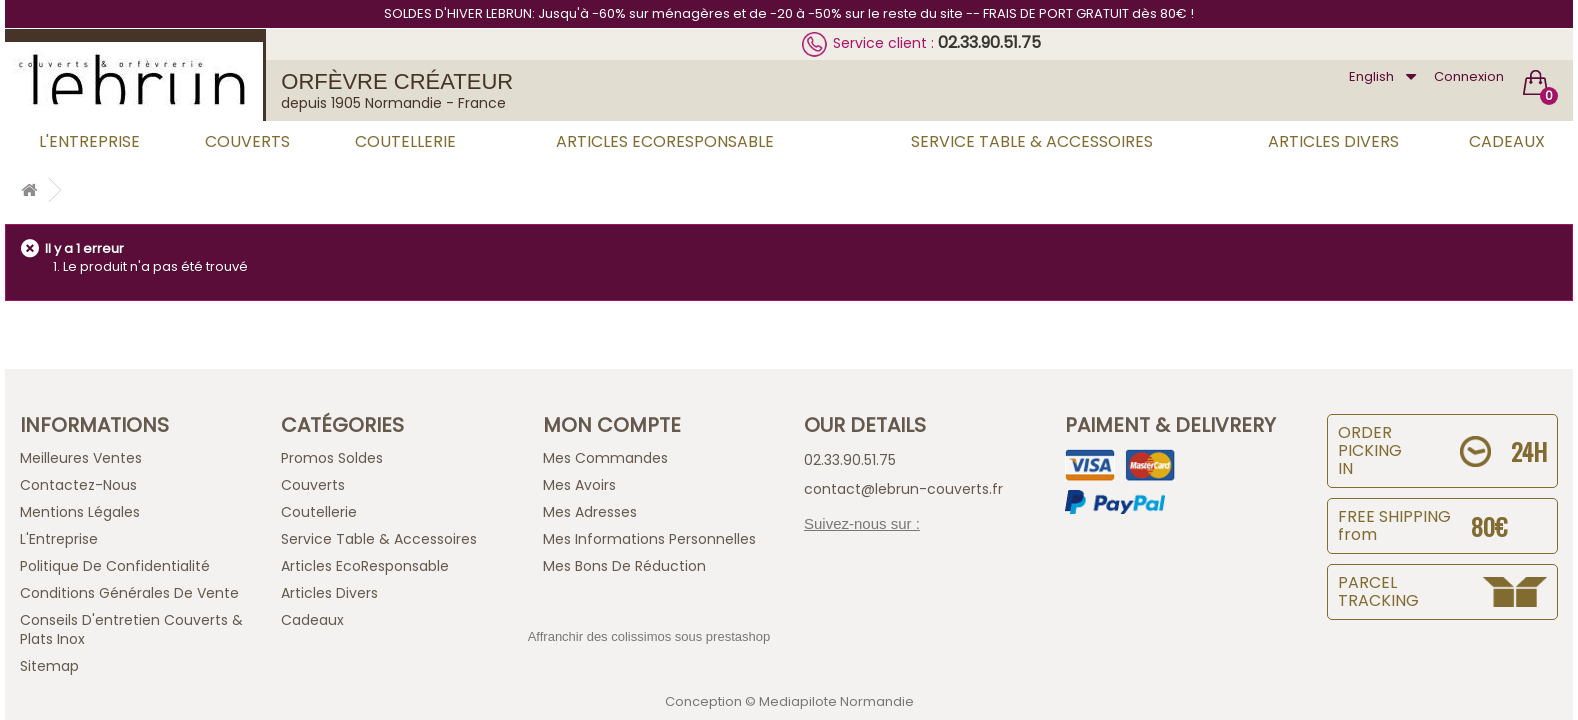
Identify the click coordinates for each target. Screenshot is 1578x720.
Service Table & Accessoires (1032, 141)
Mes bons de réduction (624, 566)
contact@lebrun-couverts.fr (903, 489)
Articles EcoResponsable (665, 141)
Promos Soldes (332, 458)
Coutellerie (405, 141)
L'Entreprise (89, 141)
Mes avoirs (579, 485)
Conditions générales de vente (129, 593)
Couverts (247, 141)
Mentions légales (80, 512)
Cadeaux (1507, 141)
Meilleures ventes (81, 458)
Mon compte (612, 425)
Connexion (1469, 76)
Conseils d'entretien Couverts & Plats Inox (131, 629)
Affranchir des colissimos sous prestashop (649, 636)
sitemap (49, 666)
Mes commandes (605, 458)
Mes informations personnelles (649, 539)
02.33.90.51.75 (989, 42)
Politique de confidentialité (115, 566)
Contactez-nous (78, 485)
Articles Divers (1333, 141)
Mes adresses (590, 512)
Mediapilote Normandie (836, 701)
